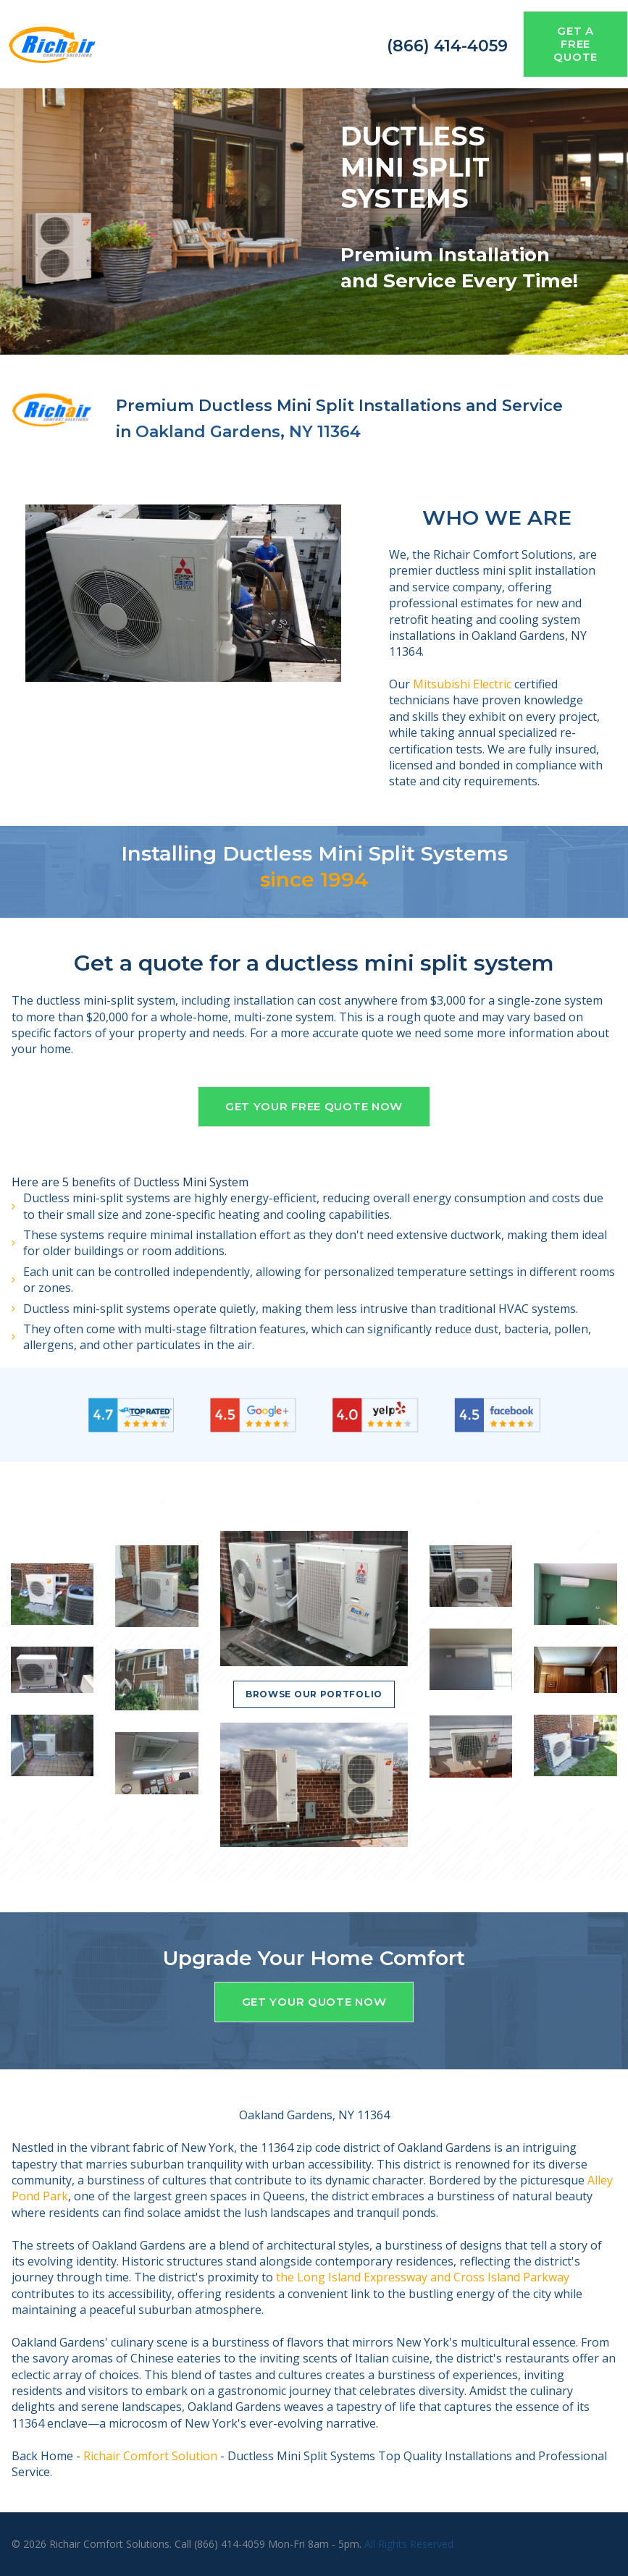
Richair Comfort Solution (150, 2456)
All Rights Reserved (408, 2544)
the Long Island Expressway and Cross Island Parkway (422, 2277)
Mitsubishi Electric (462, 684)
